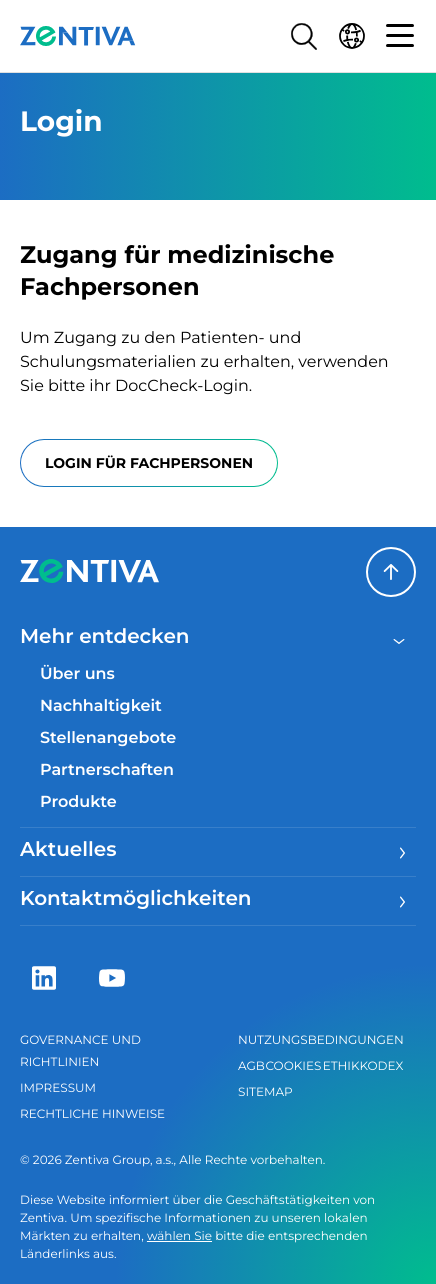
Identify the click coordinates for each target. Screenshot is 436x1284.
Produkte (78, 802)
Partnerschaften (107, 770)
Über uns (77, 674)
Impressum (58, 1088)
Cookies (294, 1066)
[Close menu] (400, 639)
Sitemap (265, 1092)
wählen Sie (179, 1236)
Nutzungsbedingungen (321, 1040)
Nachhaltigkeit (101, 706)
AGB (251, 1066)
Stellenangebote (108, 738)
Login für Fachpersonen (149, 463)
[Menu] (400, 852)
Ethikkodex (363, 1066)
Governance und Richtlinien (80, 1051)
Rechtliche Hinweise (92, 1114)
